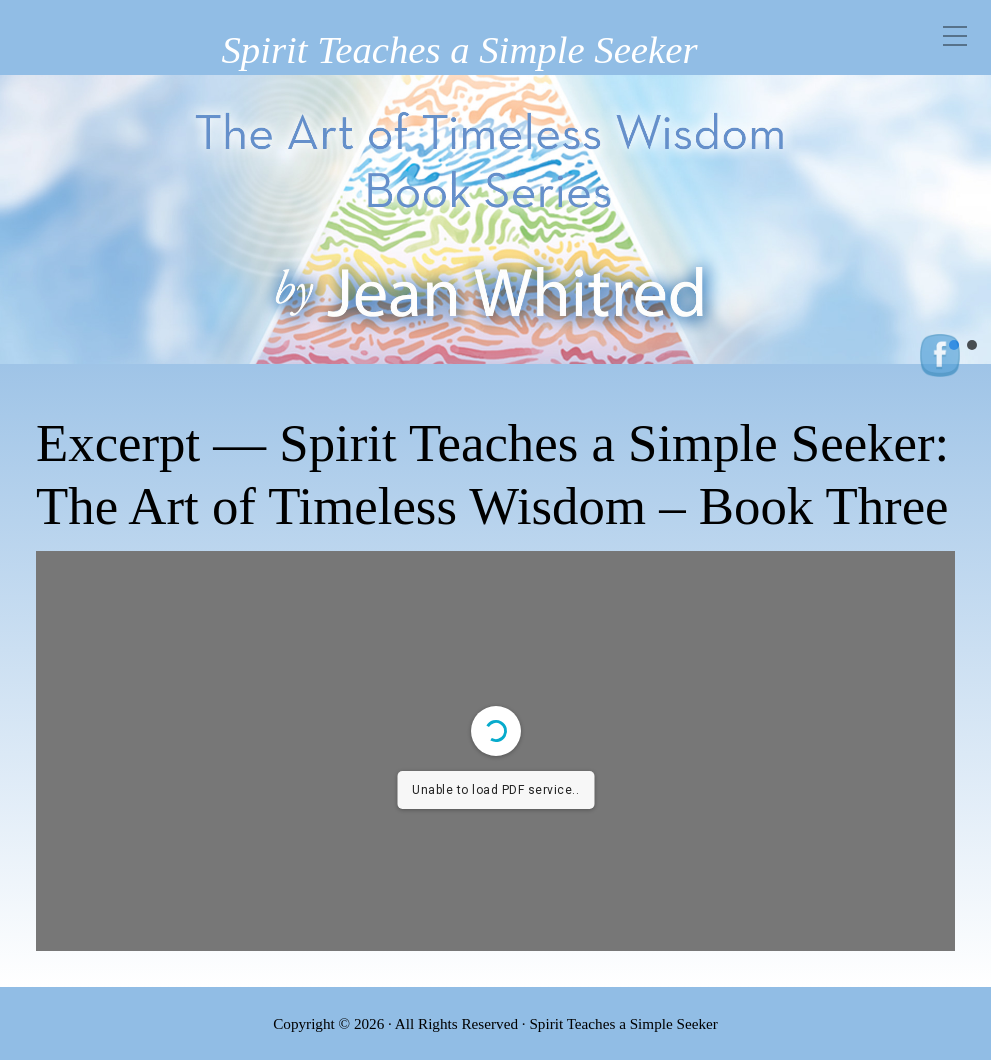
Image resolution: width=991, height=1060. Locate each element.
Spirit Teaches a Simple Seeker (459, 49)
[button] (972, 345)
